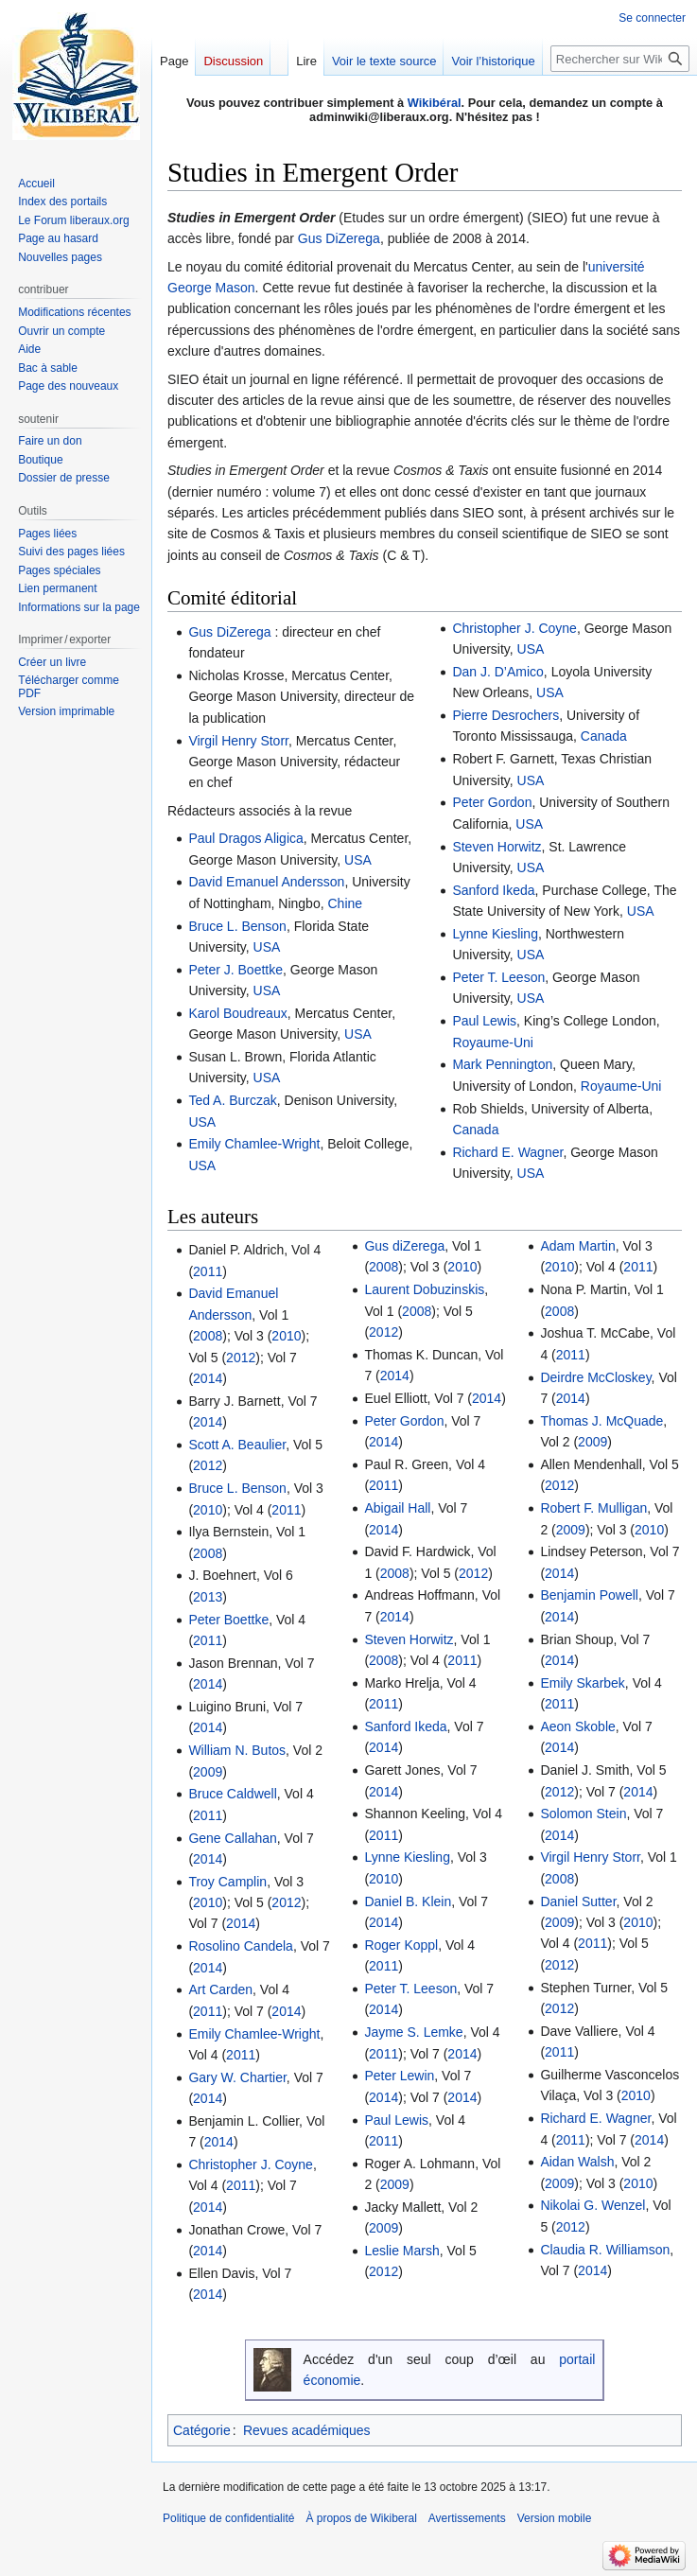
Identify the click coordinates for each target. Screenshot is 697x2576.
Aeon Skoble (577, 1726)
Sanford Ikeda (493, 890)
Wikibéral (435, 103)
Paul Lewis (484, 1020)
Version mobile (554, 2518)
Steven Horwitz (496, 846)
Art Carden (220, 1989)
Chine (344, 903)
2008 (207, 1335)
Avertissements (467, 2518)
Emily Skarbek (582, 1683)
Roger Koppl (401, 1945)
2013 (207, 1596)
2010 (286, 1335)
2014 (207, 1378)
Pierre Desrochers (505, 715)
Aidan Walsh (577, 2161)
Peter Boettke (228, 1619)
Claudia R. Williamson (605, 2249)
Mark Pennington (502, 1064)
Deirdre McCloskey (595, 1377)
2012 (240, 1357)
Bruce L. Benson (237, 926)
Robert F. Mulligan (593, 1508)
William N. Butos (237, 1750)
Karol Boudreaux (237, 1013)
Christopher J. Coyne (514, 628)
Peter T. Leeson (498, 977)
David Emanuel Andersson (266, 881)
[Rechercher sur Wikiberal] (619, 58)
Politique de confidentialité (228, 2518)
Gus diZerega (404, 1245)
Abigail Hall (397, 1508)
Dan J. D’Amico (497, 671)
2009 (207, 1771)
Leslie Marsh (401, 2250)
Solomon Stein (583, 1813)
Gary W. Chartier (237, 2077)
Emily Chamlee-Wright (254, 1143)
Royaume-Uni (492, 1042)
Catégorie (202, 2430)
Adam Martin (577, 1245)
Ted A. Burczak (232, 1100)
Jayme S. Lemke (413, 2032)
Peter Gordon (491, 802)
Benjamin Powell (589, 1595)
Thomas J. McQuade (601, 1420)
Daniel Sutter (578, 1901)
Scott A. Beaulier (237, 1444)
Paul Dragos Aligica (245, 838)
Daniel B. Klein (407, 1901)
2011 (207, 1271)
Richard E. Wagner (507, 1152)
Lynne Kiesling (495, 933)
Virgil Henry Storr (238, 740)
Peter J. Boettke (235, 969)
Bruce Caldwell (232, 1793)
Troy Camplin (227, 1881)
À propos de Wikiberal (360, 2518)
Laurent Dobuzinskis (424, 1289)
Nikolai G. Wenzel (592, 2205)
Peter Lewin (399, 2075)
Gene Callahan (232, 1838)
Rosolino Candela (240, 1946)
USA (358, 859)
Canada (604, 736)
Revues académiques (307, 2430)
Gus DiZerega (339, 238)
